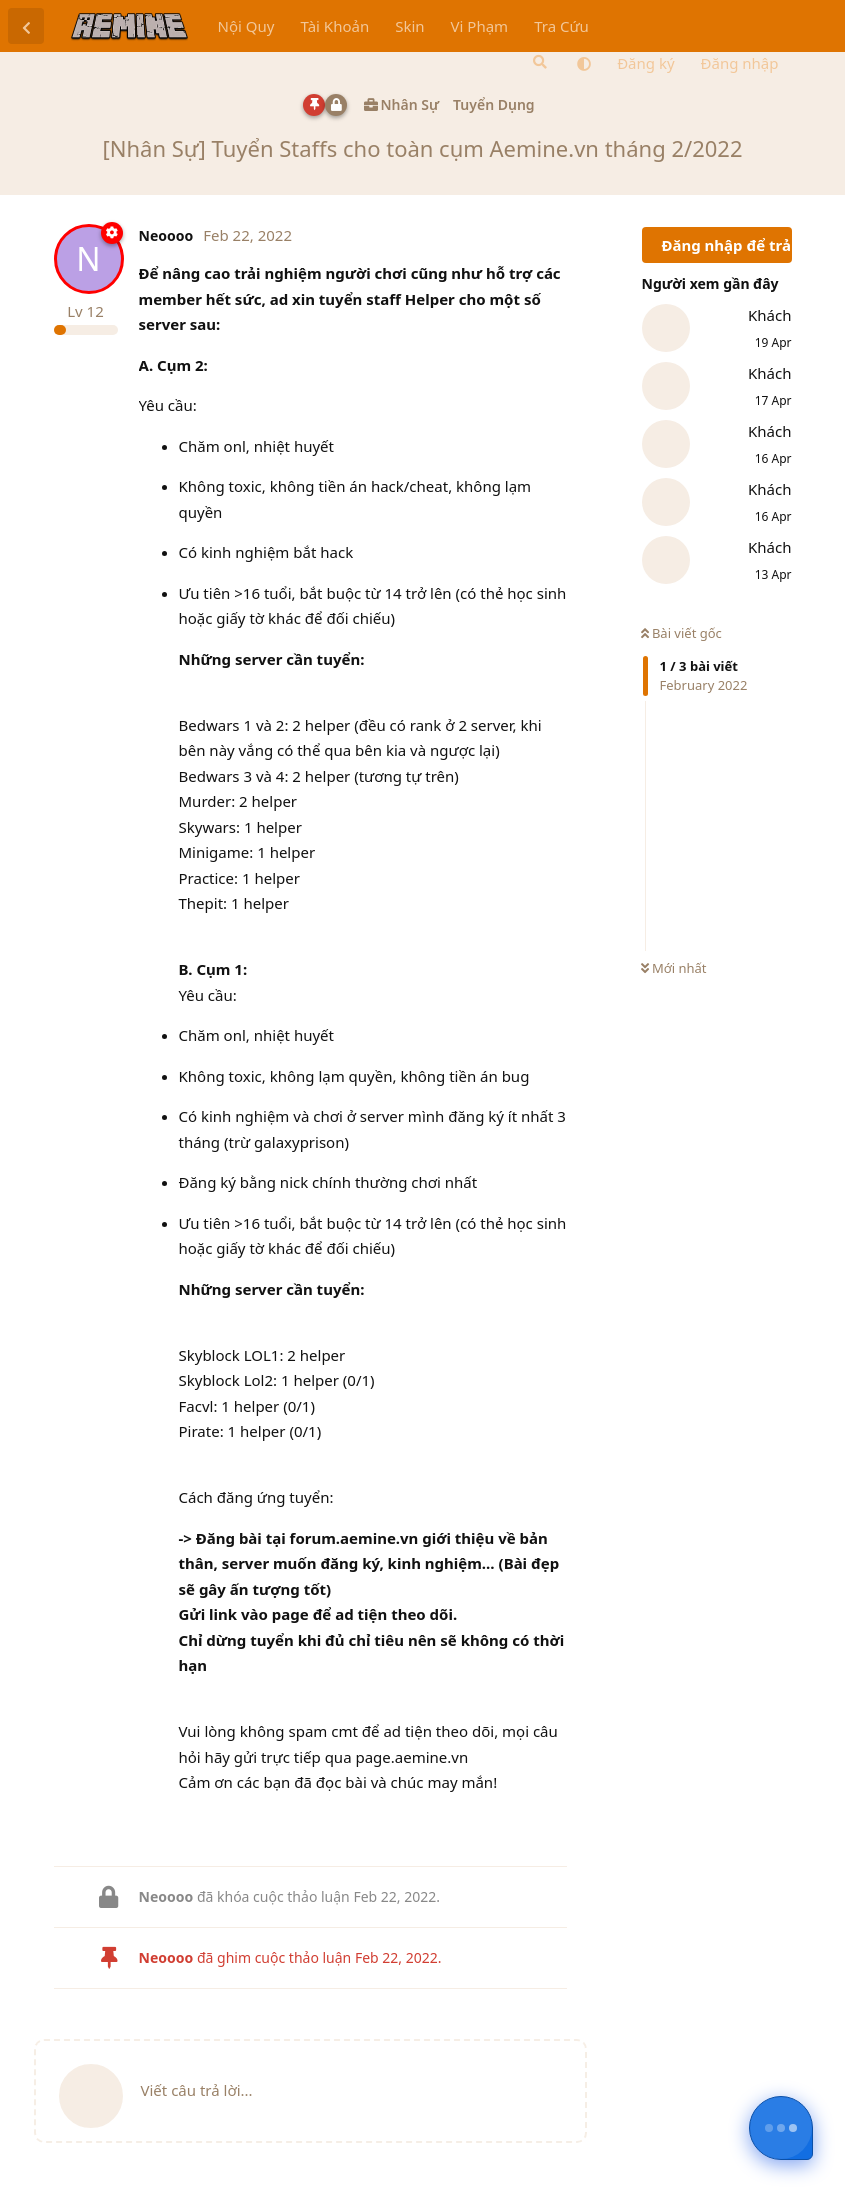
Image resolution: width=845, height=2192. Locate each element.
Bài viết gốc (681, 633)
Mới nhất (674, 968)
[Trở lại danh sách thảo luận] (26, 26)
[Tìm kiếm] (538, 62)
